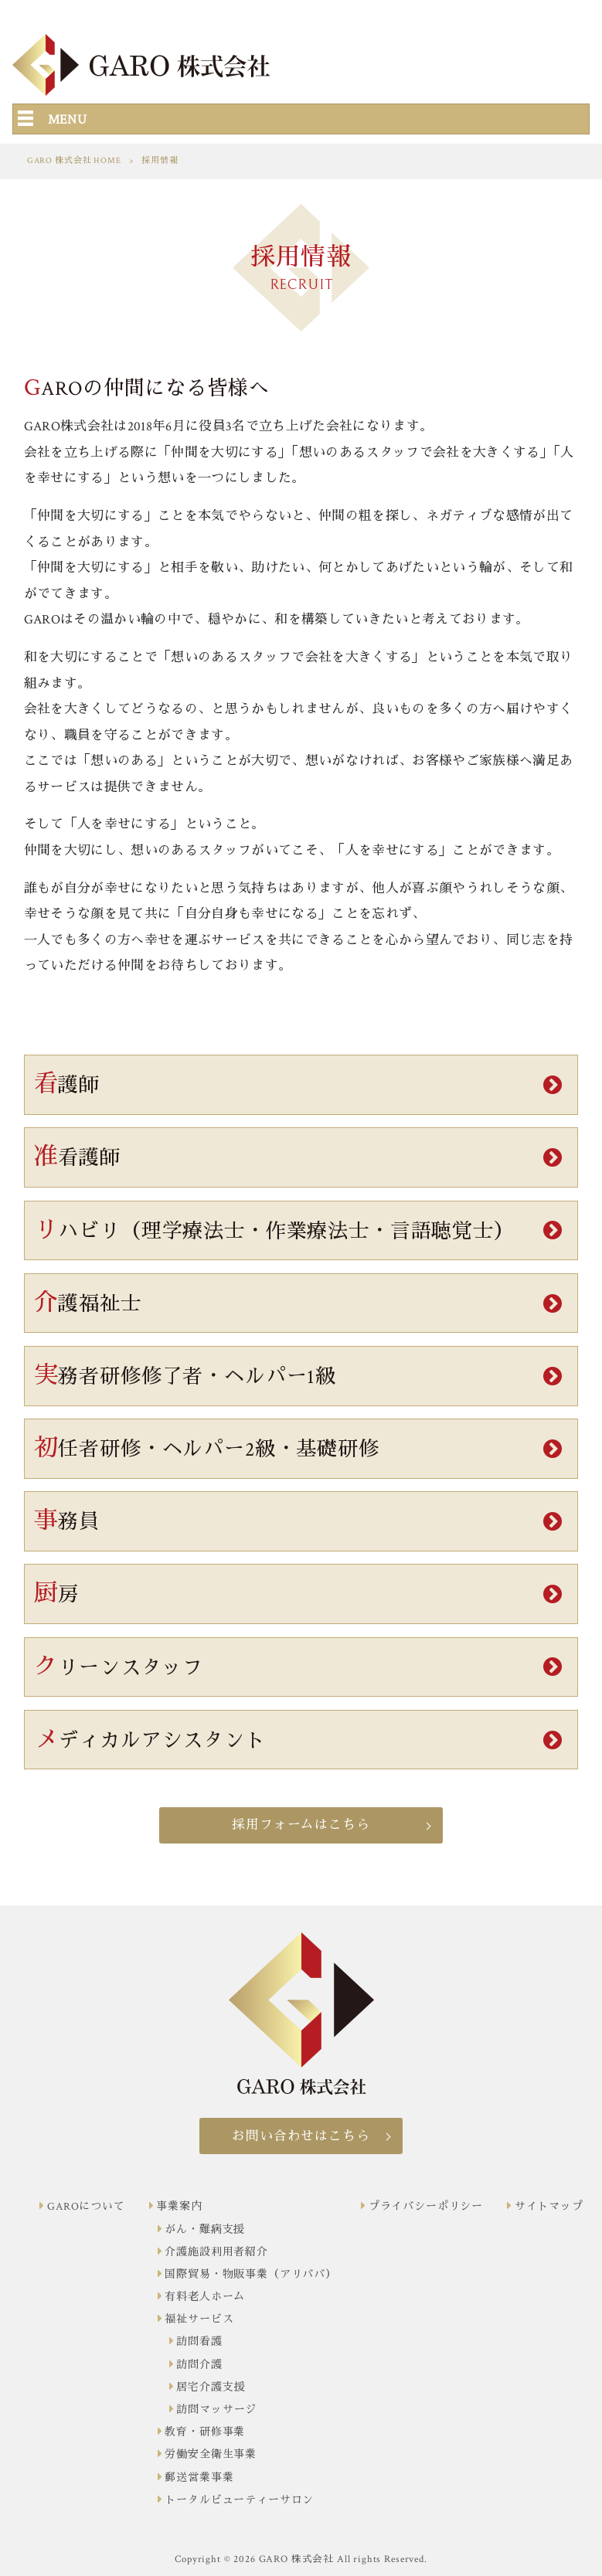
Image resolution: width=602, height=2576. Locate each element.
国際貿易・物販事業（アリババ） (251, 2275)
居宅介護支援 (210, 2387)
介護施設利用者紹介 (216, 2252)
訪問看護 (199, 2342)
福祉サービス (199, 2319)
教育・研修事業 (205, 2432)
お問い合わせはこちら (300, 2136)
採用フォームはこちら (300, 1824)
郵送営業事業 (199, 2478)
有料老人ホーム (205, 2297)
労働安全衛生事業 (211, 2455)
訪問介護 (199, 2365)
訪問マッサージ (216, 2410)
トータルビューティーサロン (239, 2500)
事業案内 (179, 2207)
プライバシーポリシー (426, 2207)
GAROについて (86, 2207)
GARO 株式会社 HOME (74, 160)
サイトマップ (549, 2207)
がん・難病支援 (205, 2230)
